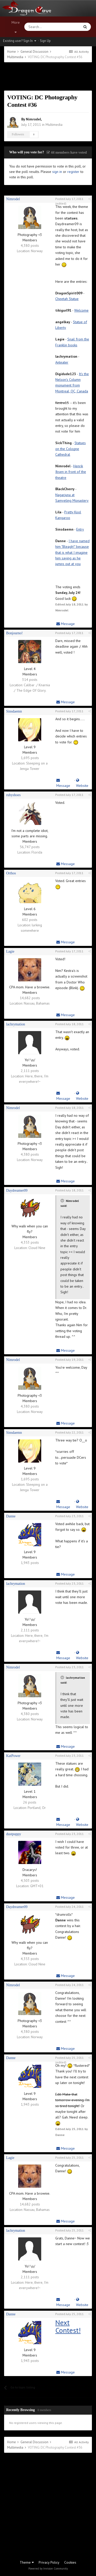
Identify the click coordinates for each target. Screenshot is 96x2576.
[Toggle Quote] (62, 1201)
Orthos (11, 873)
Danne (11, 1516)
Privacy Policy (49, 2562)
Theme (27, 2562)
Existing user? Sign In (19, 41)
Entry (80, 529)
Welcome (81, 310)
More (16, 27)
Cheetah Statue (67, 298)
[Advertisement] (48, 76)
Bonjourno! (14, 633)
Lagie (10, 951)
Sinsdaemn (14, 711)
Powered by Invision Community (48, 2568)
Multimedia (54, 124)
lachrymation (15, 1024)
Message (65, 623)
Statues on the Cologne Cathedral (70, 449)
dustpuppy (13, 1834)
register (73, 171)
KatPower (13, 1756)
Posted (69, 199)
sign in (57, 171)
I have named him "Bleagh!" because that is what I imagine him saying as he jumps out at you (72, 552)
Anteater (61, 362)
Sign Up (45, 41)
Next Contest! (68, 2326)
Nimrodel (33, 119)
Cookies (70, 2562)
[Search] (40, 27)
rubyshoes (13, 795)
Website (82, 783)
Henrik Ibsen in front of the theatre (70, 472)
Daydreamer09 (16, 1190)
